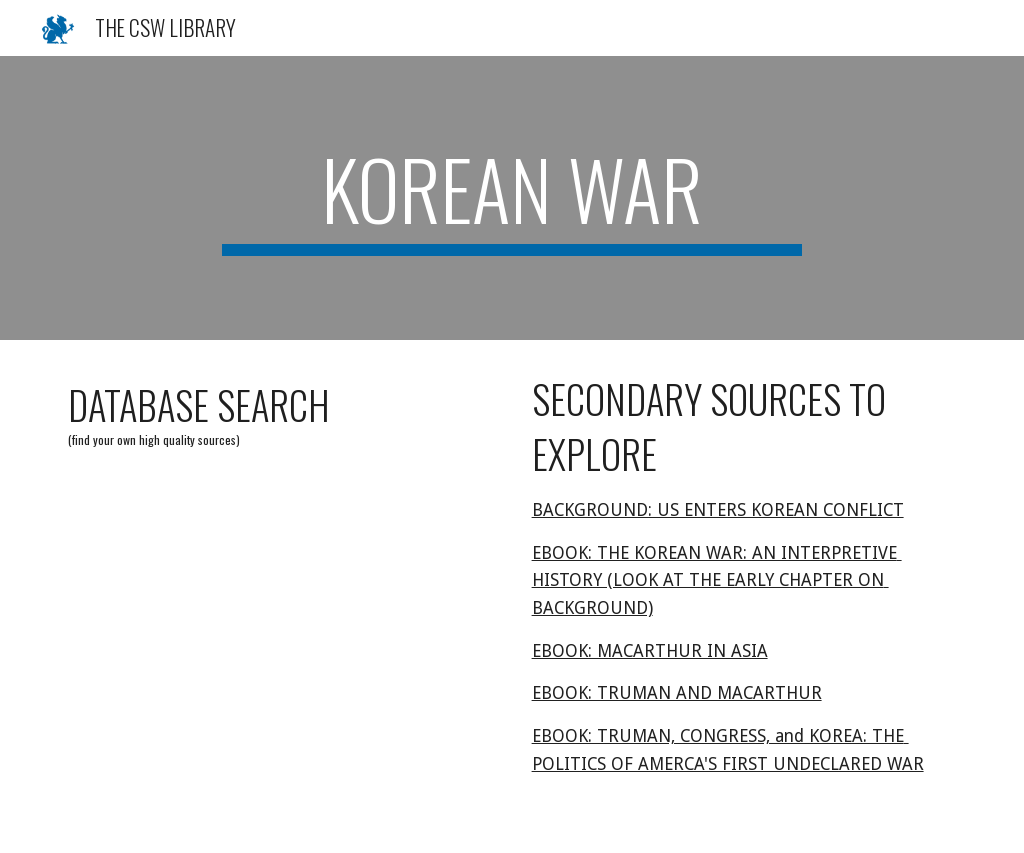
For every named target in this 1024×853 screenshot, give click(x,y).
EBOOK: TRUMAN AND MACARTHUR (677, 693)
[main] (511, 198)
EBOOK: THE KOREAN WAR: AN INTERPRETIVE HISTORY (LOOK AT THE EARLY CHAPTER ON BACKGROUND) (717, 580)
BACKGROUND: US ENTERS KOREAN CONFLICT (718, 510)
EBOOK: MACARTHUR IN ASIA (650, 651)
